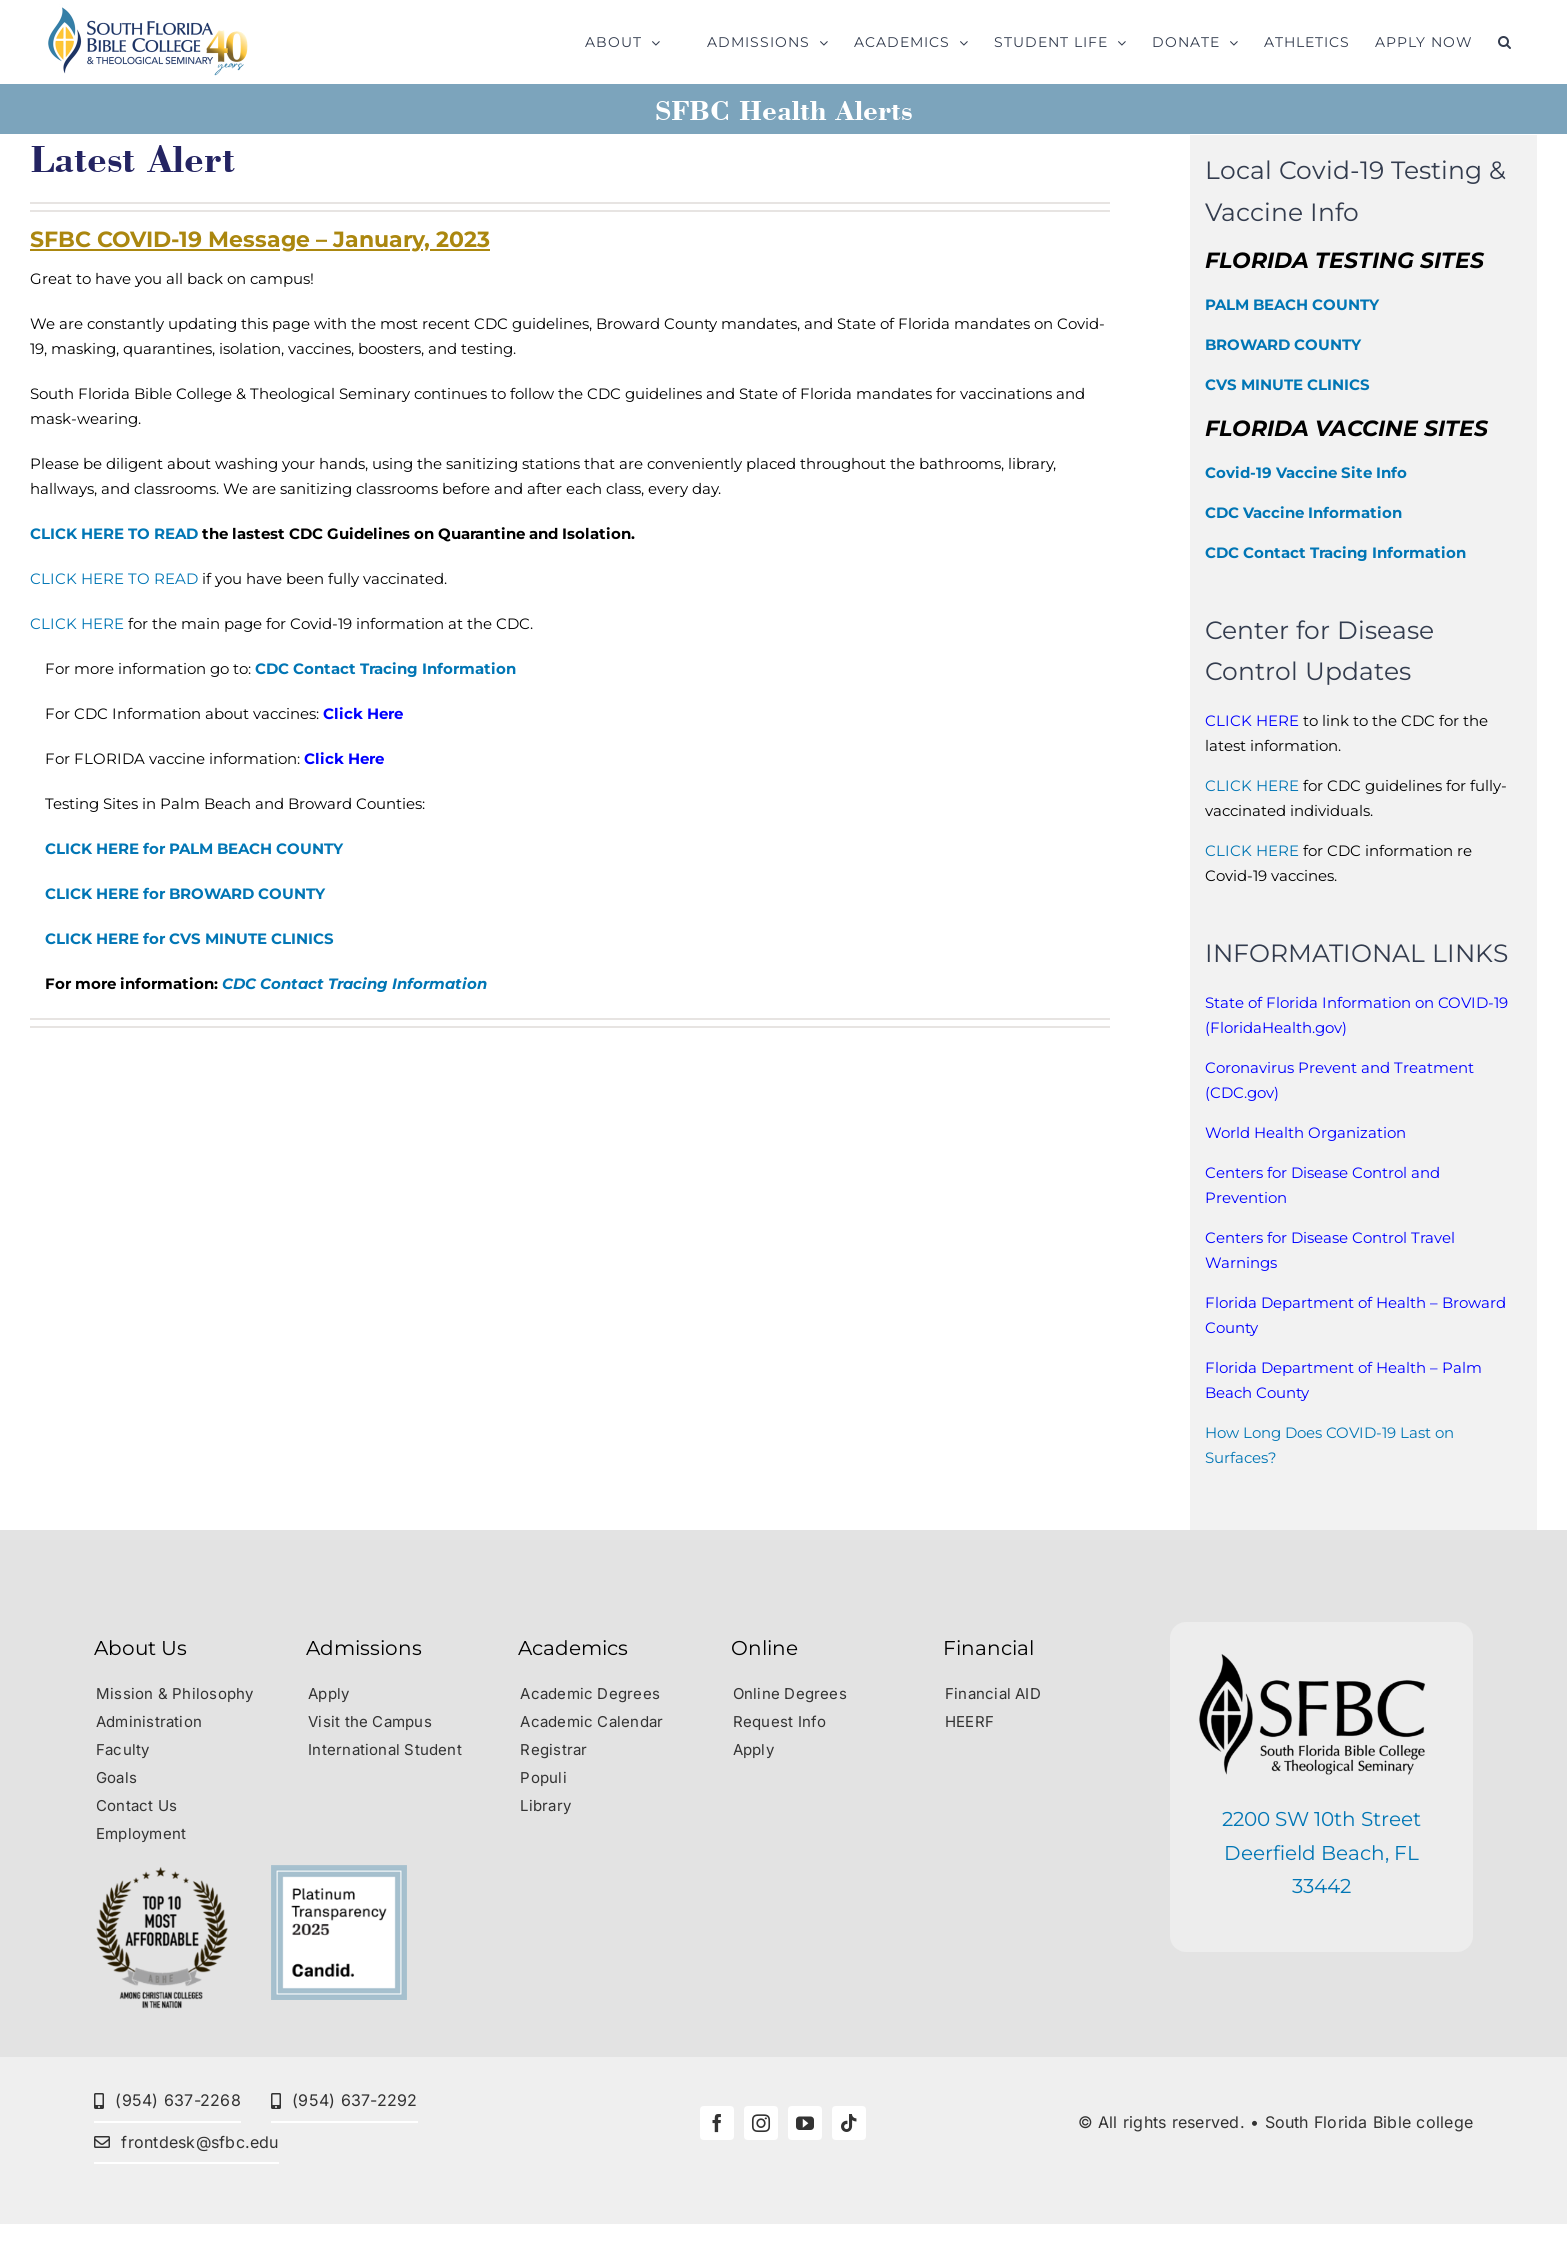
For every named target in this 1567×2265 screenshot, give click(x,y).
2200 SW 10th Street (1321, 1819)
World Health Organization (1305, 1132)
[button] (1505, 42)
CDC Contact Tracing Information (385, 668)
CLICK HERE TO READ (114, 533)
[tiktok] (849, 2123)
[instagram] (761, 2123)
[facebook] (717, 2123)
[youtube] (805, 2123)
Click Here (363, 713)
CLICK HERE (77, 623)
